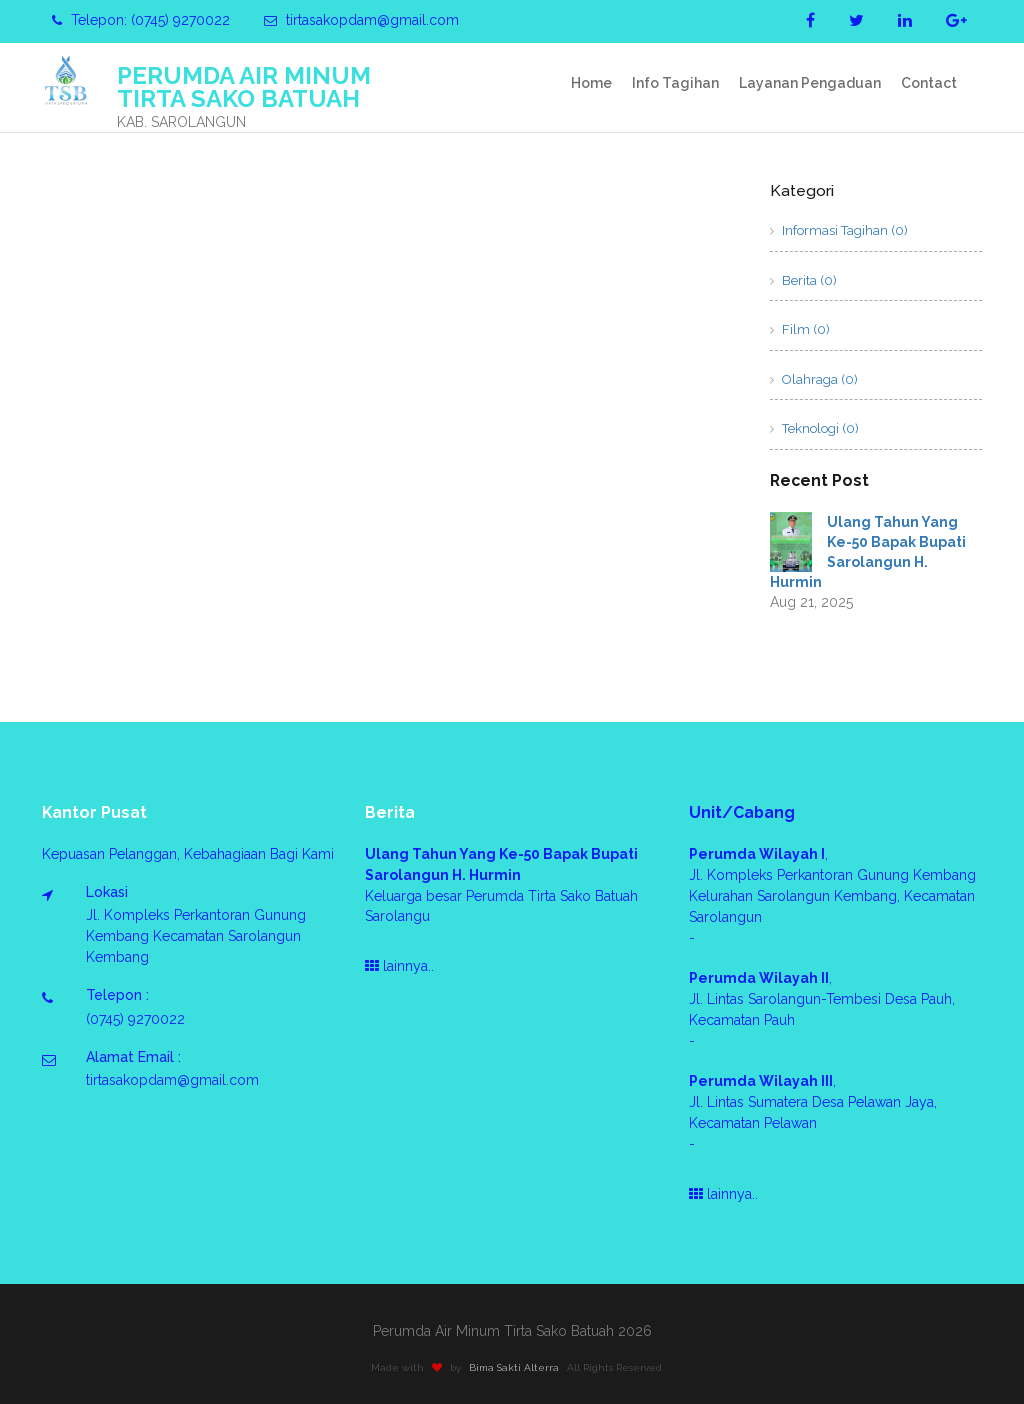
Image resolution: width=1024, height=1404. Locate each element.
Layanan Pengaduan (810, 83)
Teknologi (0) (814, 428)
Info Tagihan (675, 83)
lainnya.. (399, 966)
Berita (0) (803, 280)
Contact (929, 83)
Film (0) (800, 329)
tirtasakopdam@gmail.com (361, 20)
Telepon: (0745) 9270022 (141, 20)
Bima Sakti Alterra (519, 1367)
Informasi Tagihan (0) (839, 230)
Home (591, 83)
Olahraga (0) (814, 379)
